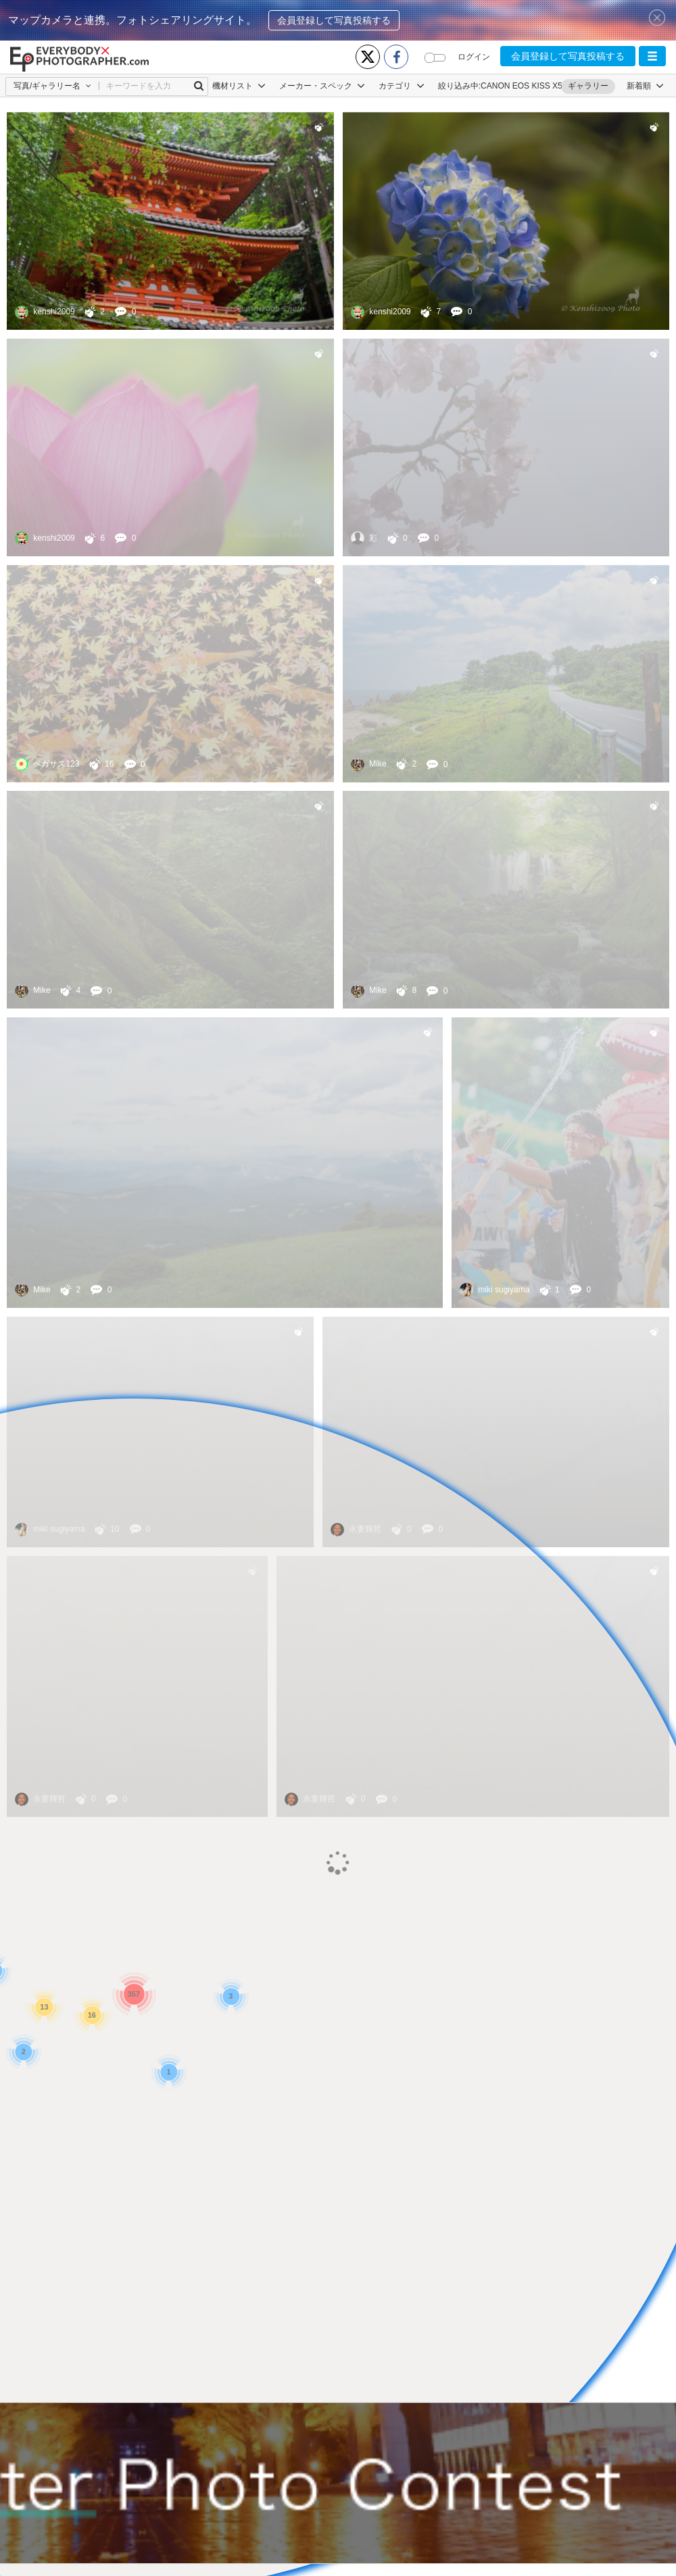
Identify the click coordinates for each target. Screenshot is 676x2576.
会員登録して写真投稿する (334, 20)
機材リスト (239, 86)
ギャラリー (588, 86)
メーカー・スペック (322, 86)
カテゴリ (401, 86)
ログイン (474, 57)
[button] (652, 56)
